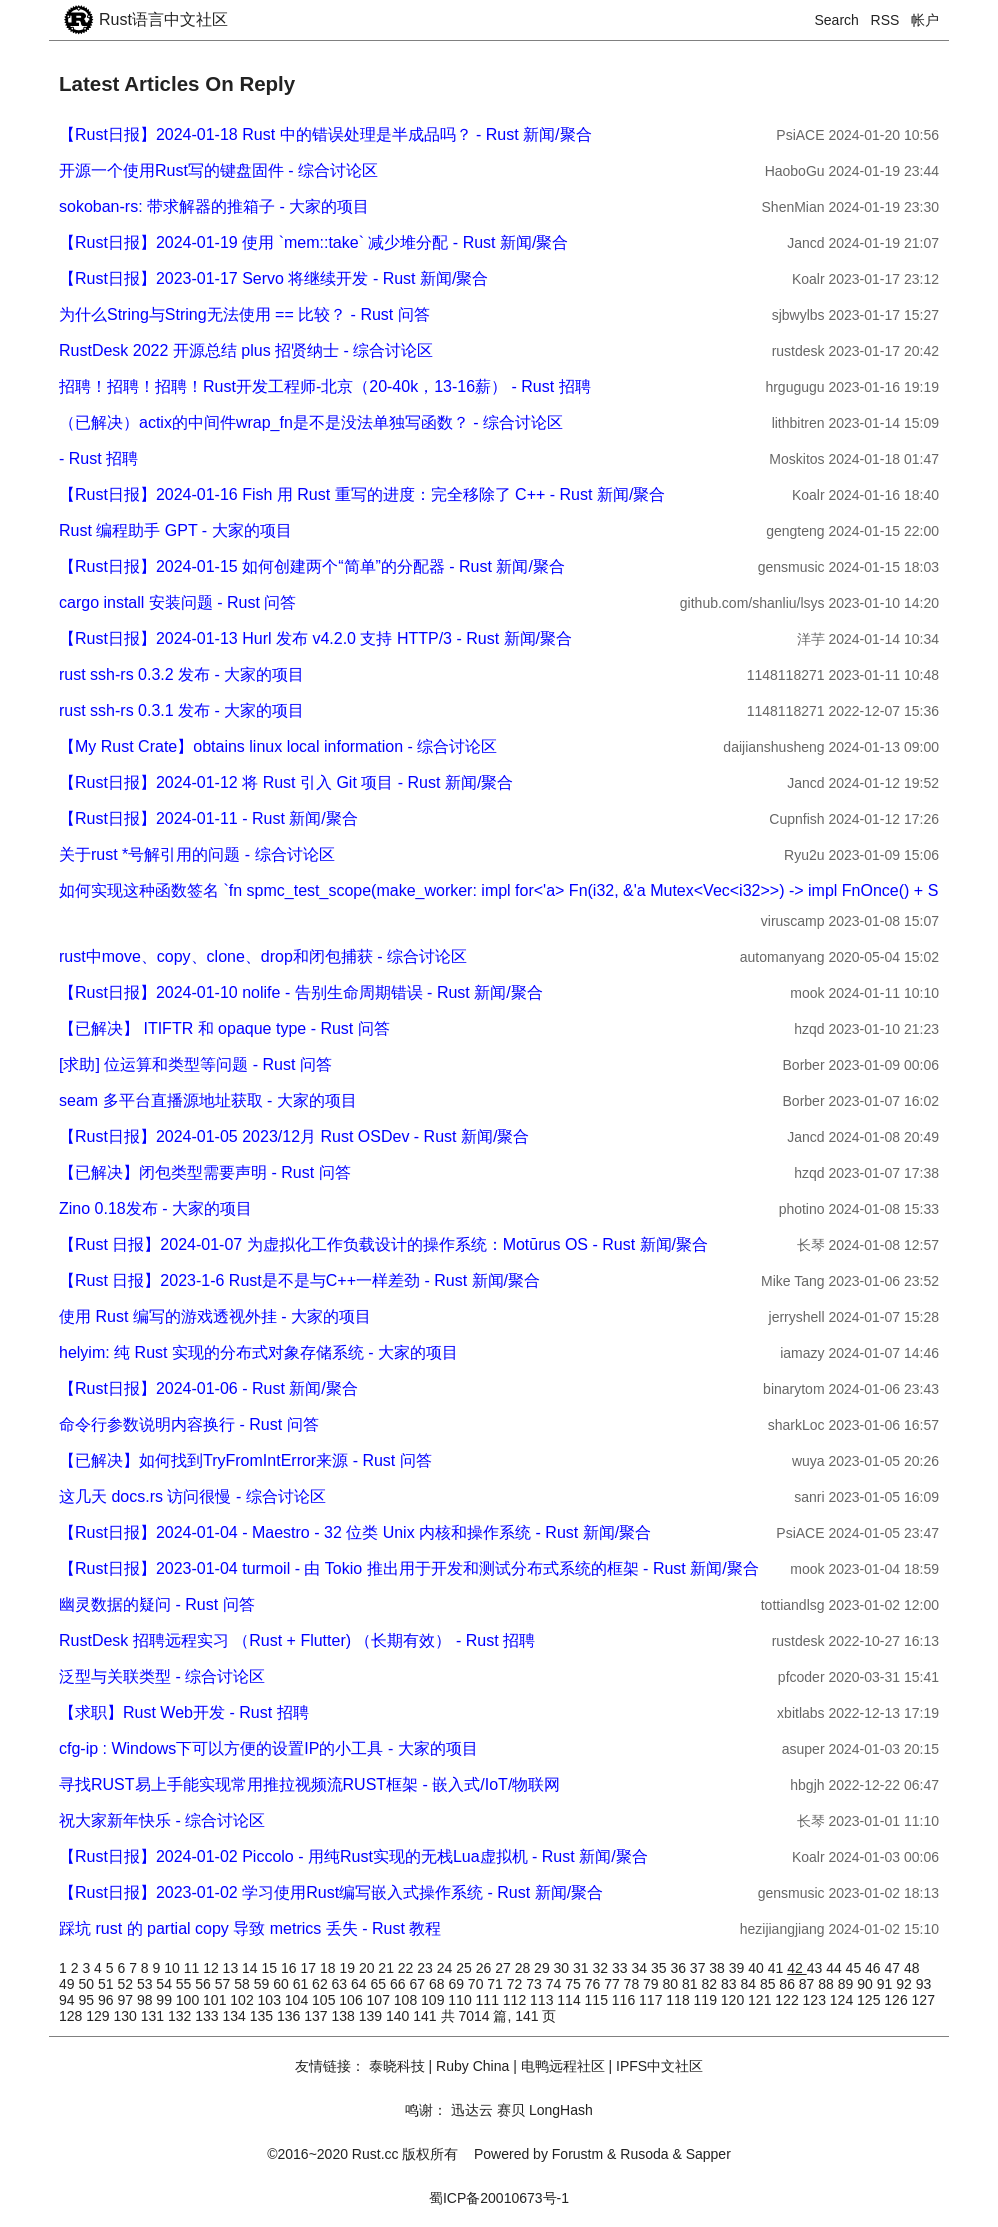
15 (271, 1968)
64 (360, 1984)
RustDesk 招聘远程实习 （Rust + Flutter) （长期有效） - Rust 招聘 (297, 1640)
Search (837, 20)
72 (516, 1984)
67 (418, 1984)
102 (243, 2000)
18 (329, 1968)
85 (769, 1984)
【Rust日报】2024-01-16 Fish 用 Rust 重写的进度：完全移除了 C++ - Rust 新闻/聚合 (362, 494)
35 (660, 1968)
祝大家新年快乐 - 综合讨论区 (162, 1820)
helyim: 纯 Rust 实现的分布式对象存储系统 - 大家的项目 (258, 1352)
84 (749, 1984)
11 (193, 1968)
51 (107, 1984)
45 (855, 1968)
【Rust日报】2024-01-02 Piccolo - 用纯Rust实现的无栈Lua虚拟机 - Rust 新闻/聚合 (353, 1856)
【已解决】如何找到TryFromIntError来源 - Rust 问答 (245, 1460)
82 (710, 1984)
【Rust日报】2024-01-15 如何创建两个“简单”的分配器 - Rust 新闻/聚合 (312, 566)
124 (843, 2000)
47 (894, 1968)
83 (730, 1984)
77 (613, 1984)
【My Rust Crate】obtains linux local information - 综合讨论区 (278, 746)
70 (477, 1984)
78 (633, 1984)
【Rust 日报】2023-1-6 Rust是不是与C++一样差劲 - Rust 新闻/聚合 (299, 1280)
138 (345, 2016)
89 (847, 1984)
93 (924, 1984)
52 (126, 1984)
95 (87, 2000)
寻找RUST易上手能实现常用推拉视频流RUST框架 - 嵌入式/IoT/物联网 (309, 1784)
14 (251, 1968)
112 (516, 2000)
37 (699, 1968)
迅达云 (472, 2110)
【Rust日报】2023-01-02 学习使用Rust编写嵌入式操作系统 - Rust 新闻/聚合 (331, 1892)
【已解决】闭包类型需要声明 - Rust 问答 (205, 1172)
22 (407, 1968)
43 (816, 1968)
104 (298, 2000)
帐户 (925, 20)
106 (352, 2000)
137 (317, 2016)
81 (691, 1984)
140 (399, 2016)
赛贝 (511, 2110)
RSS (885, 20)
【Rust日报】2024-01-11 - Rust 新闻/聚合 (208, 818)
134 (236, 2016)
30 (563, 1968)
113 (543, 2000)
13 (232, 1968)
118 (679, 2000)
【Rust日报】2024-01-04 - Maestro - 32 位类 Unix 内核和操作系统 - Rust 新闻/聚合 (355, 1532)
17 (309, 1968)
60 (282, 1984)
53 (146, 1984)
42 (796, 1968)
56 (204, 1984)
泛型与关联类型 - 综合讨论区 (162, 1676)
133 (208, 2016)
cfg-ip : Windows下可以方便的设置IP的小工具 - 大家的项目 (268, 1748)
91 (886, 1984)
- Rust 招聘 (98, 458)
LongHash (561, 2110)
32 (602, 1968)
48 (912, 1968)
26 (485, 1968)
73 (535, 1984)
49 (68, 1984)
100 (189, 2000)
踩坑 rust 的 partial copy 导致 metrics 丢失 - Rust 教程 (250, 1928)
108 (407, 2000)
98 (146, 2000)
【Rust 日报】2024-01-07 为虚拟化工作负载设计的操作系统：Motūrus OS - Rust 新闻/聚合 (383, 1244)
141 (426, 2016)
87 (808, 1984)
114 (570, 2000)
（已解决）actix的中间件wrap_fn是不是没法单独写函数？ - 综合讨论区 (311, 422)
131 (154, 2016)
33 (621, 1968)
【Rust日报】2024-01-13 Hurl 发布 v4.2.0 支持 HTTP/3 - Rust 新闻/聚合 (315, 638)
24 (446, 1968)
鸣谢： (426, 2110)
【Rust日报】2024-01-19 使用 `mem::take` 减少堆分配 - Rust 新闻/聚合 (313, 242)
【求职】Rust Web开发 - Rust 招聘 (184, 1712)
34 (640, 1968)
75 (574, 1984)
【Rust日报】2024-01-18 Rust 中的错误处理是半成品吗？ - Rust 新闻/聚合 (325, 134)
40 (757, 1968)
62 (321, 1984)
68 (438, 1984)
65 (380, 1984)
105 (325, 2000)
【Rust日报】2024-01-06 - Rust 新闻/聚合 (208, 1388)
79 (652, 1984)
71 (496, 1984)
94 (68, 2000)
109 (434, 2000)
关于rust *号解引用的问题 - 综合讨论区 (197, 854)
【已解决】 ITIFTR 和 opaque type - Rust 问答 (224, 1028)
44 (835, 1968)
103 (271, 2000)
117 (652, 2000)
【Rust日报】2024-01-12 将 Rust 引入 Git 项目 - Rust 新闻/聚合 (286, 782)
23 (426, 1968)
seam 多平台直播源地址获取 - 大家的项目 (208, 1100)
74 (555, 1984)
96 (107, 2000)
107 (380, 2000)
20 (368, 1968)
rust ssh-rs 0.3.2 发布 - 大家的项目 (181, 674)
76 (594, 1984)
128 (72, 2016)
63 (341, 1984)
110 (461, 2000)
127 (923, 2000)
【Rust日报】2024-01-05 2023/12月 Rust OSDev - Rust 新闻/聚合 (294, 1136)
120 (734, 2000)
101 (216, 2000)
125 (870, 2000)
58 (243, 1984)
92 (905, 1984)
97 (126, 2000)
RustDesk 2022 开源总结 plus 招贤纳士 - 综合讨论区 (246, 350)
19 (348, 1968)
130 (127, 2016)
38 (718, 1968)
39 (738, 1968)
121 (761, 2000)
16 (290, 1968)
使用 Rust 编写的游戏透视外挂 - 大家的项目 (215, 1316)
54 (165, 1984)
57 (224, 1984)
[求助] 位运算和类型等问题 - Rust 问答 (195, 1064)
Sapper (708, 2154)
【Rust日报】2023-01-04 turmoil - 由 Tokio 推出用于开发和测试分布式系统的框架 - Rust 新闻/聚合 (409, 1568)
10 (173, 1968)
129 (99, 2016)
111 (489, 2000)
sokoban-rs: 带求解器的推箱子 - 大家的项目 (214, 206)
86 (788, 1984)
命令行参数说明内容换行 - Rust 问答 (189, 1424)
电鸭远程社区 (563, 2066)
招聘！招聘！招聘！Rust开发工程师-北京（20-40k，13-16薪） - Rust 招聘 (325, 386)
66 (399, 1984)
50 (87, 1984)
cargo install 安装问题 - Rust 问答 (177, 602)
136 (290, 2016)
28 (524, 1968)
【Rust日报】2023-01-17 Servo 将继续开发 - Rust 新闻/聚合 (273, 278)
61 (302, 1984)
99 (165, 2000)
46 (874, 1968)
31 (582, 1968)
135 (263, 2016)
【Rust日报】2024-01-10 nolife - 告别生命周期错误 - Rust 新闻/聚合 (301, 992)
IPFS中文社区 (659, 2066)
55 (185, 1984)
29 (543, 1968)
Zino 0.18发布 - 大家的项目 (155, 1208)
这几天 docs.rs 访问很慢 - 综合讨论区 (192, 1496)
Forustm (577, 2154)
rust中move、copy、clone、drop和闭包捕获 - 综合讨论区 (263, 956)
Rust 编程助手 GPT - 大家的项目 (175, 530)
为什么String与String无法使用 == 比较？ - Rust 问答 (244, 314)
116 (625, 2000)
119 (707, 2000)
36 (679, 1968)
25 (465, 1968)
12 (212, 1968)
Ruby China (472, 2066)
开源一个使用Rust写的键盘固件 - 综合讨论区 (218, 170)
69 (457, 1984)
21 (387, 1968)
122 (788, 2000)
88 (827, 1984)
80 (672, 1984)
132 (181, 2016)
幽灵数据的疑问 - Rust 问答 (157, 1604)
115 (598, 2000)
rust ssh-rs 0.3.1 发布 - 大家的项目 (181, 710)
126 (897, 2000)
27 (504, 1968)
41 (777, 1968)
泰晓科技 (397, 2066)
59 (263, 1984)
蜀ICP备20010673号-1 (499, 2198)
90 (866, 1984)
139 (372, 2016)
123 (816, 2000)
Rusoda (644, 2154)
